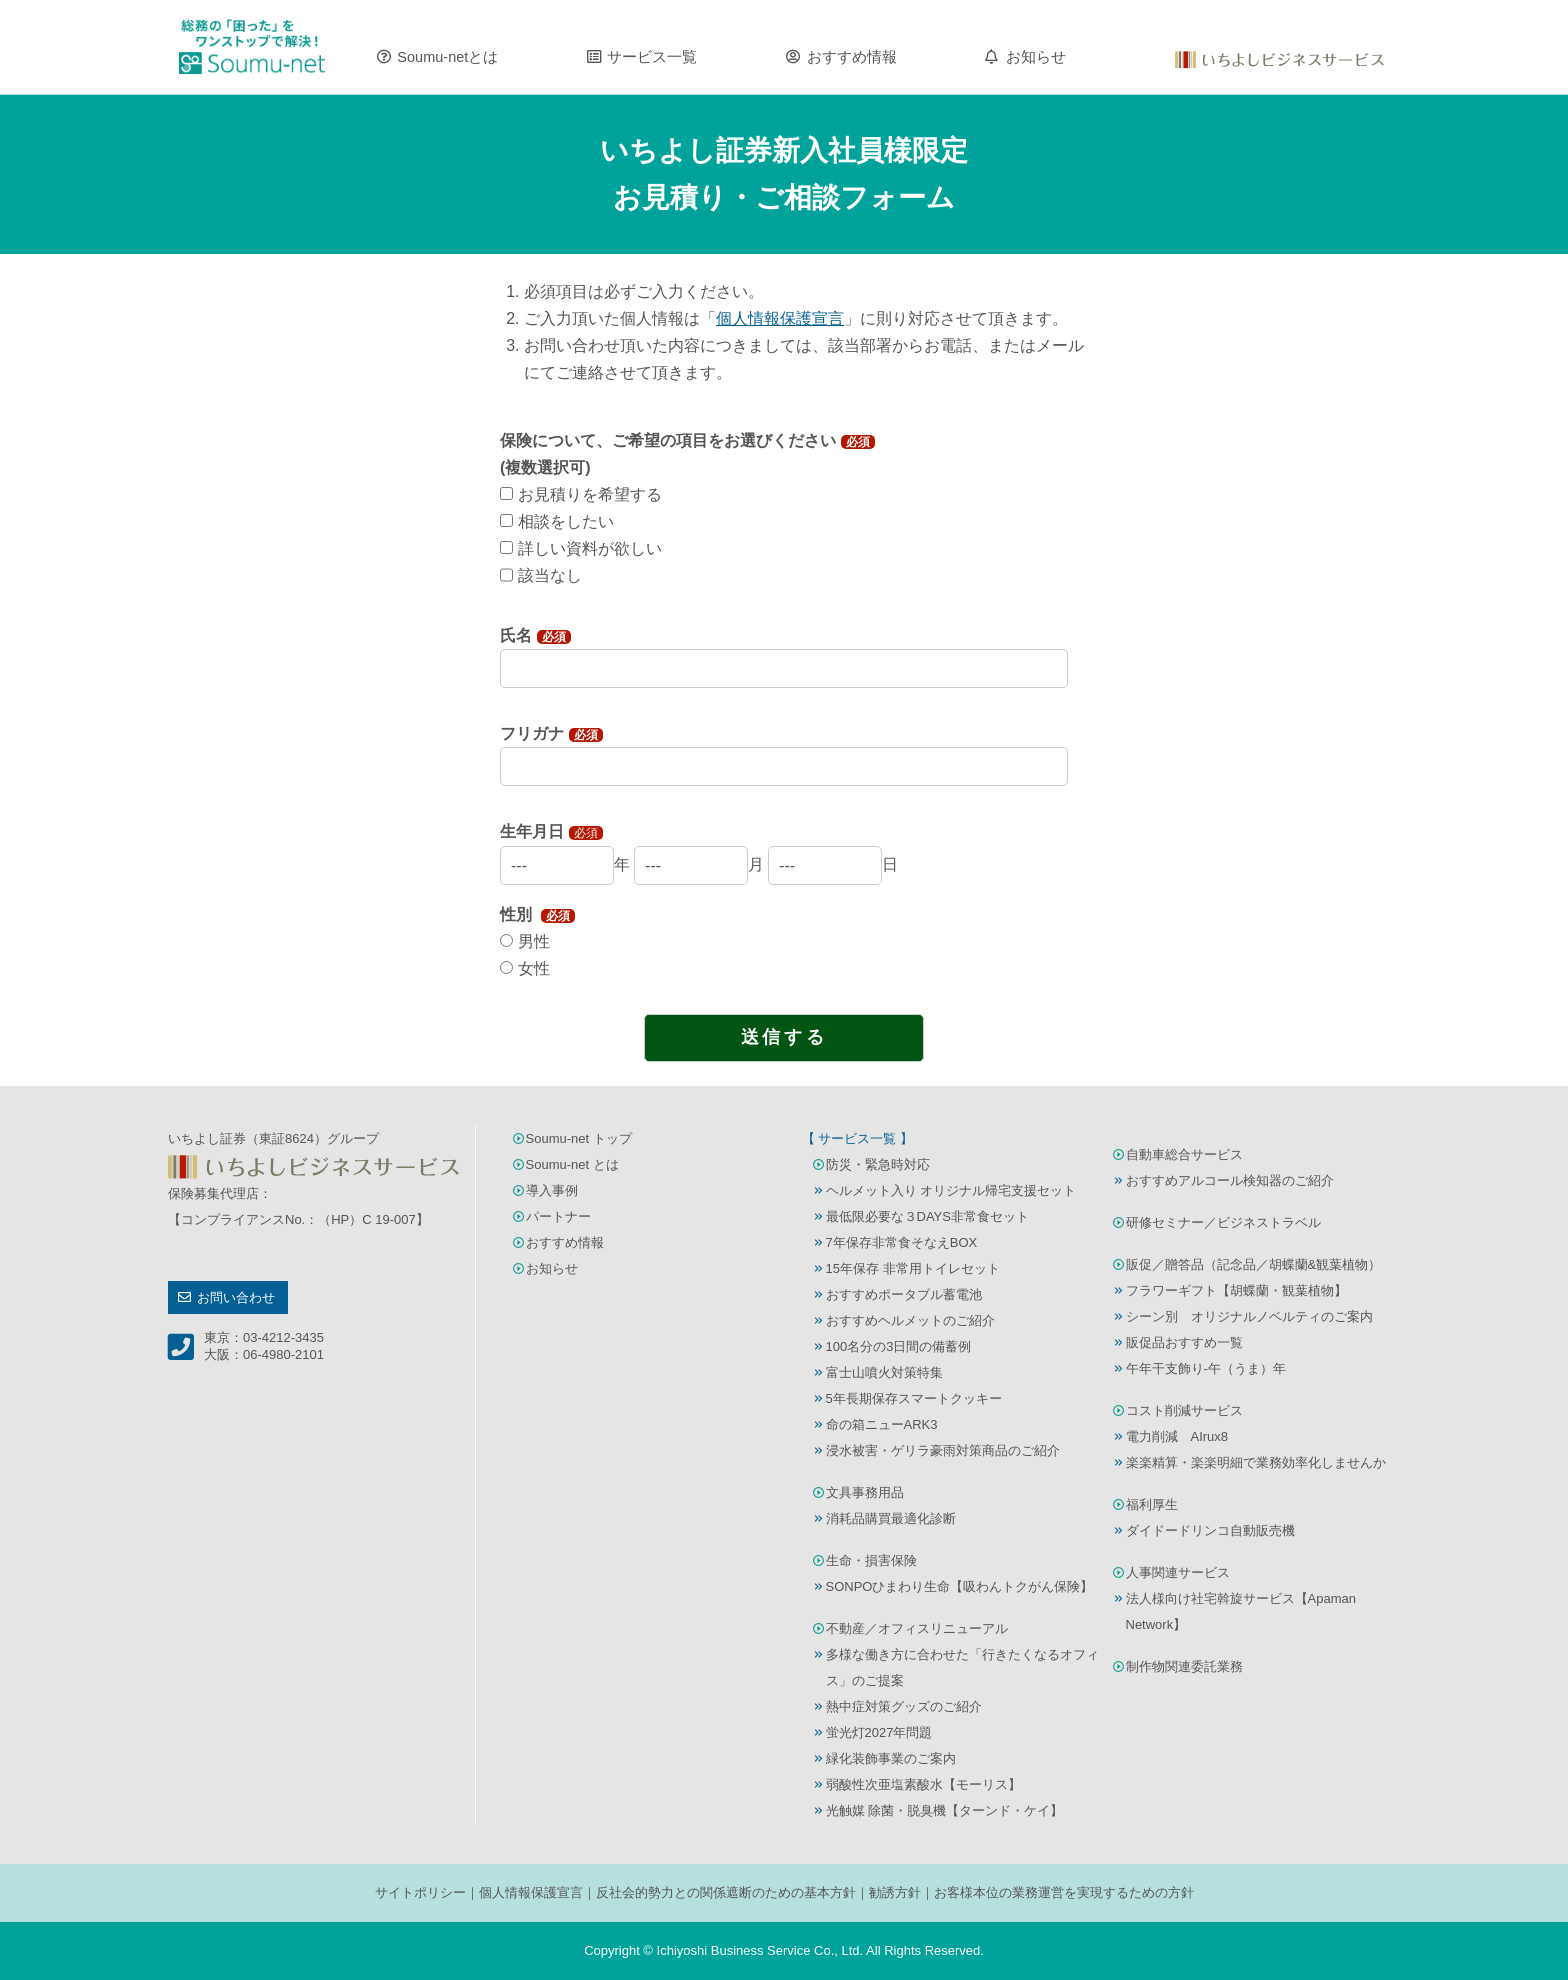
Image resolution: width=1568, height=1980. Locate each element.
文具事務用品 (865, 1492)
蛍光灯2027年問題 (879, 1732)
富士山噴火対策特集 (884, 1372)
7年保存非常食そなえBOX (902, 1242)
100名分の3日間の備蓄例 (899, 1346)
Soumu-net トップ (579, 1138)
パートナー (558, 1216)
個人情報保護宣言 (531, 1892)
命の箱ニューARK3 (882, 1424)
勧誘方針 (895, 1892)
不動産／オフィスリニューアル (917, 1628)
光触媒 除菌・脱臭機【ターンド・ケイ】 (945, 1810)
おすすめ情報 (852, 57)
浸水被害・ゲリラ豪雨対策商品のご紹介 (943, 1450)
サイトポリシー (420, 1892)
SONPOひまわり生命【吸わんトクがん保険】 (960, 1586)
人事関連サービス (1178, 1572)
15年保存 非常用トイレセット (913, 1268)
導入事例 (552, 1190)
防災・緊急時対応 (878, 1164)
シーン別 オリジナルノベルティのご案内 (1249, 1316)
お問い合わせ (236, 1297)
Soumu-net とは (572, 1164)
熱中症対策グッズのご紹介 (904, 1706)
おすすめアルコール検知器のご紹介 (1230, 1180)
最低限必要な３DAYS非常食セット (927, 1216)
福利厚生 (1152, 1504)
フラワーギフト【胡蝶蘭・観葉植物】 (1236, 1290)
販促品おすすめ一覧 (1184, 1342)
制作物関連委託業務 (1184, 1666)
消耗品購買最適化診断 (891, 1518)
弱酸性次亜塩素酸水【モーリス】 (923, 1784)
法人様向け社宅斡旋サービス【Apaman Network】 (1241, 1611)
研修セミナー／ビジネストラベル (1223, 1222)
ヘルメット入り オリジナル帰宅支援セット (951, 1190)
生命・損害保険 (871, 1560)
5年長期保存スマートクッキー (914, 1398)
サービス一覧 (652, 57)
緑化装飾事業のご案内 (891, 1758)
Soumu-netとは (447, 57)
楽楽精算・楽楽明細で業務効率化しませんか (1256, 1462)
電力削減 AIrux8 (1177, 1436)
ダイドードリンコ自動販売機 (1210, 1530)
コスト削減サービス (1184, 1410)
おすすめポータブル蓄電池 (904, 1294)
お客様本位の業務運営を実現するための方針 (1064, 1892)
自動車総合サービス (1184, 1154)
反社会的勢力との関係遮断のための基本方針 (726, 1892)
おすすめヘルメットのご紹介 (910, 1320)
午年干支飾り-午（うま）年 (1206, 1368)
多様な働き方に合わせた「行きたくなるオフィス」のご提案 (962, 1667)
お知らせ (1036, 57)
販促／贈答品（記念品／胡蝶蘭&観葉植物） (1254, 1264)
